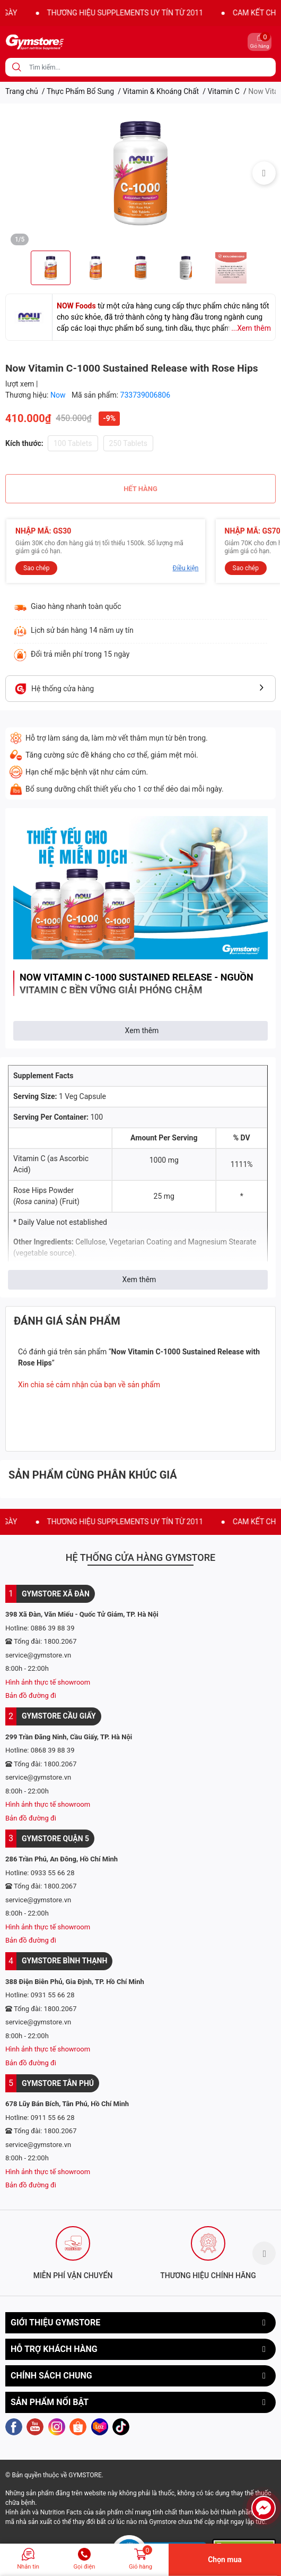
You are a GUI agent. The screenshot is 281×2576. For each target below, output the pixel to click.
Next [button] (264, 173)
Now (58, 395)
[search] (17, 67)
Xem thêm (142, 1030)
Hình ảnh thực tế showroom (47, 1682)
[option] (140, 173)
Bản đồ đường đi (30, 1695)
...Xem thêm (251, 328)
